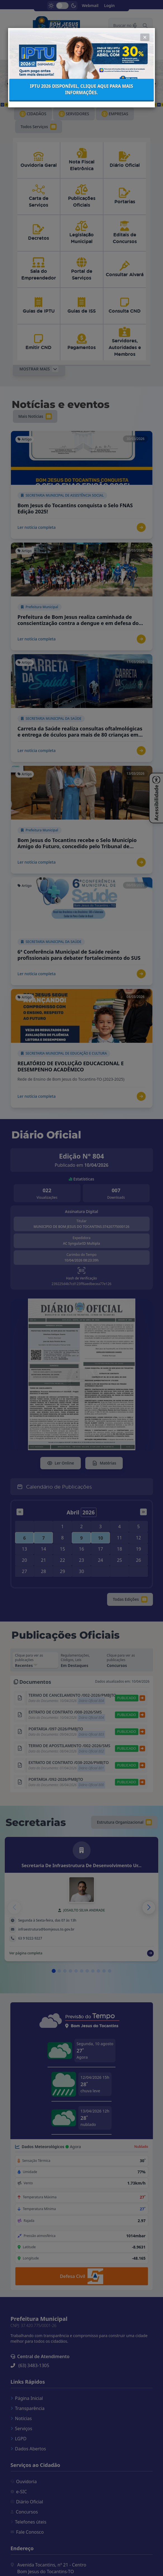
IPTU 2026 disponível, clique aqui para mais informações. (81, 45)
